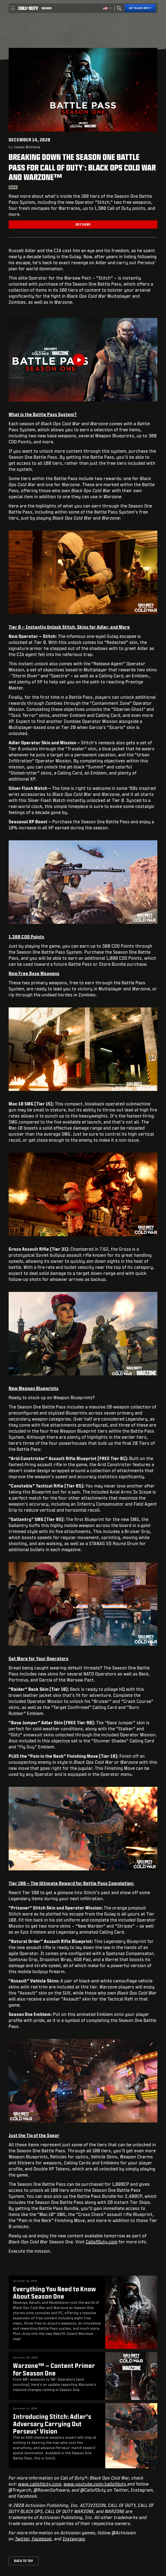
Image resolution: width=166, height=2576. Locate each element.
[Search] (119, 8)
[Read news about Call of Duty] (46, 8)
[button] (13, 8)
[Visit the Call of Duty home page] (28, 8)
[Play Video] (83, 359)
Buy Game (83, 224)
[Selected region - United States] (107, 8)
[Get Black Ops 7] (140, 8)
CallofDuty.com (102, 2241)
